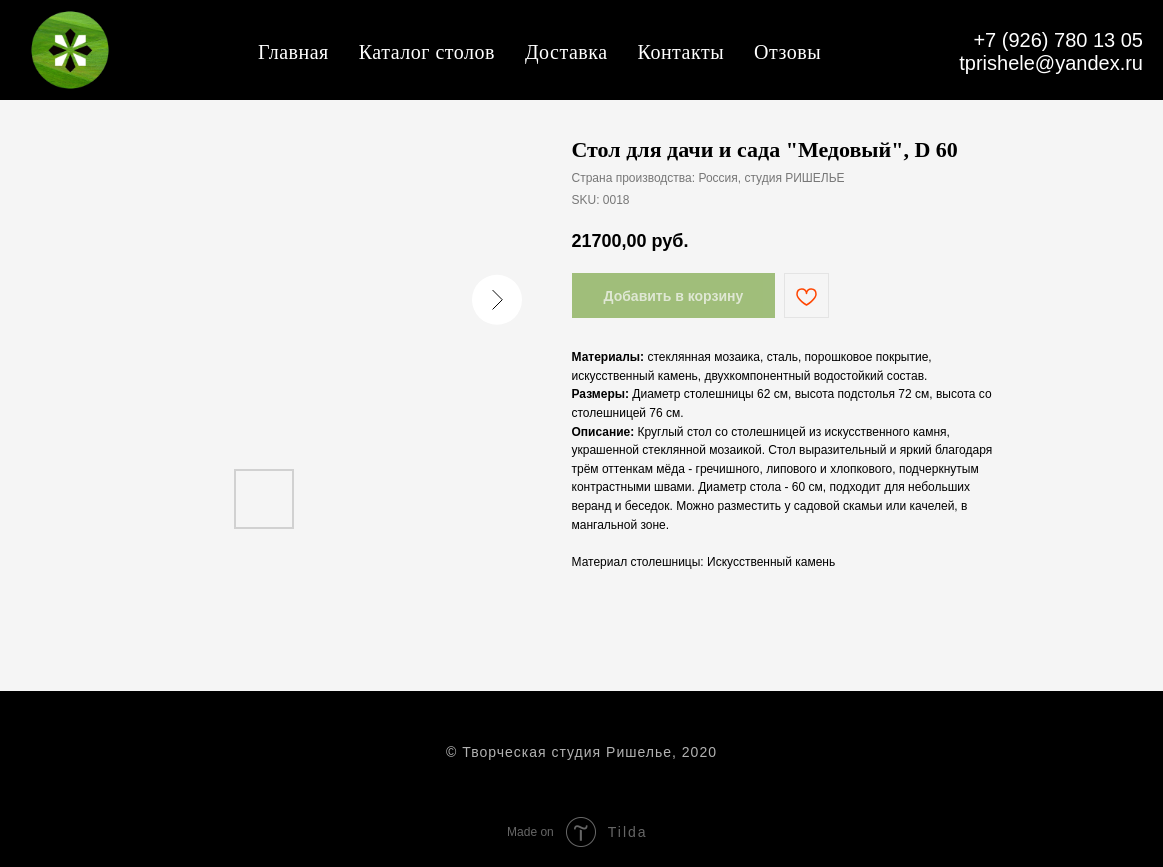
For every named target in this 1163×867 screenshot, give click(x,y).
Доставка (566, 52)
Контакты (681, 52)
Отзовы (787, 52)
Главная (293, 52)
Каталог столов (427, 52)
